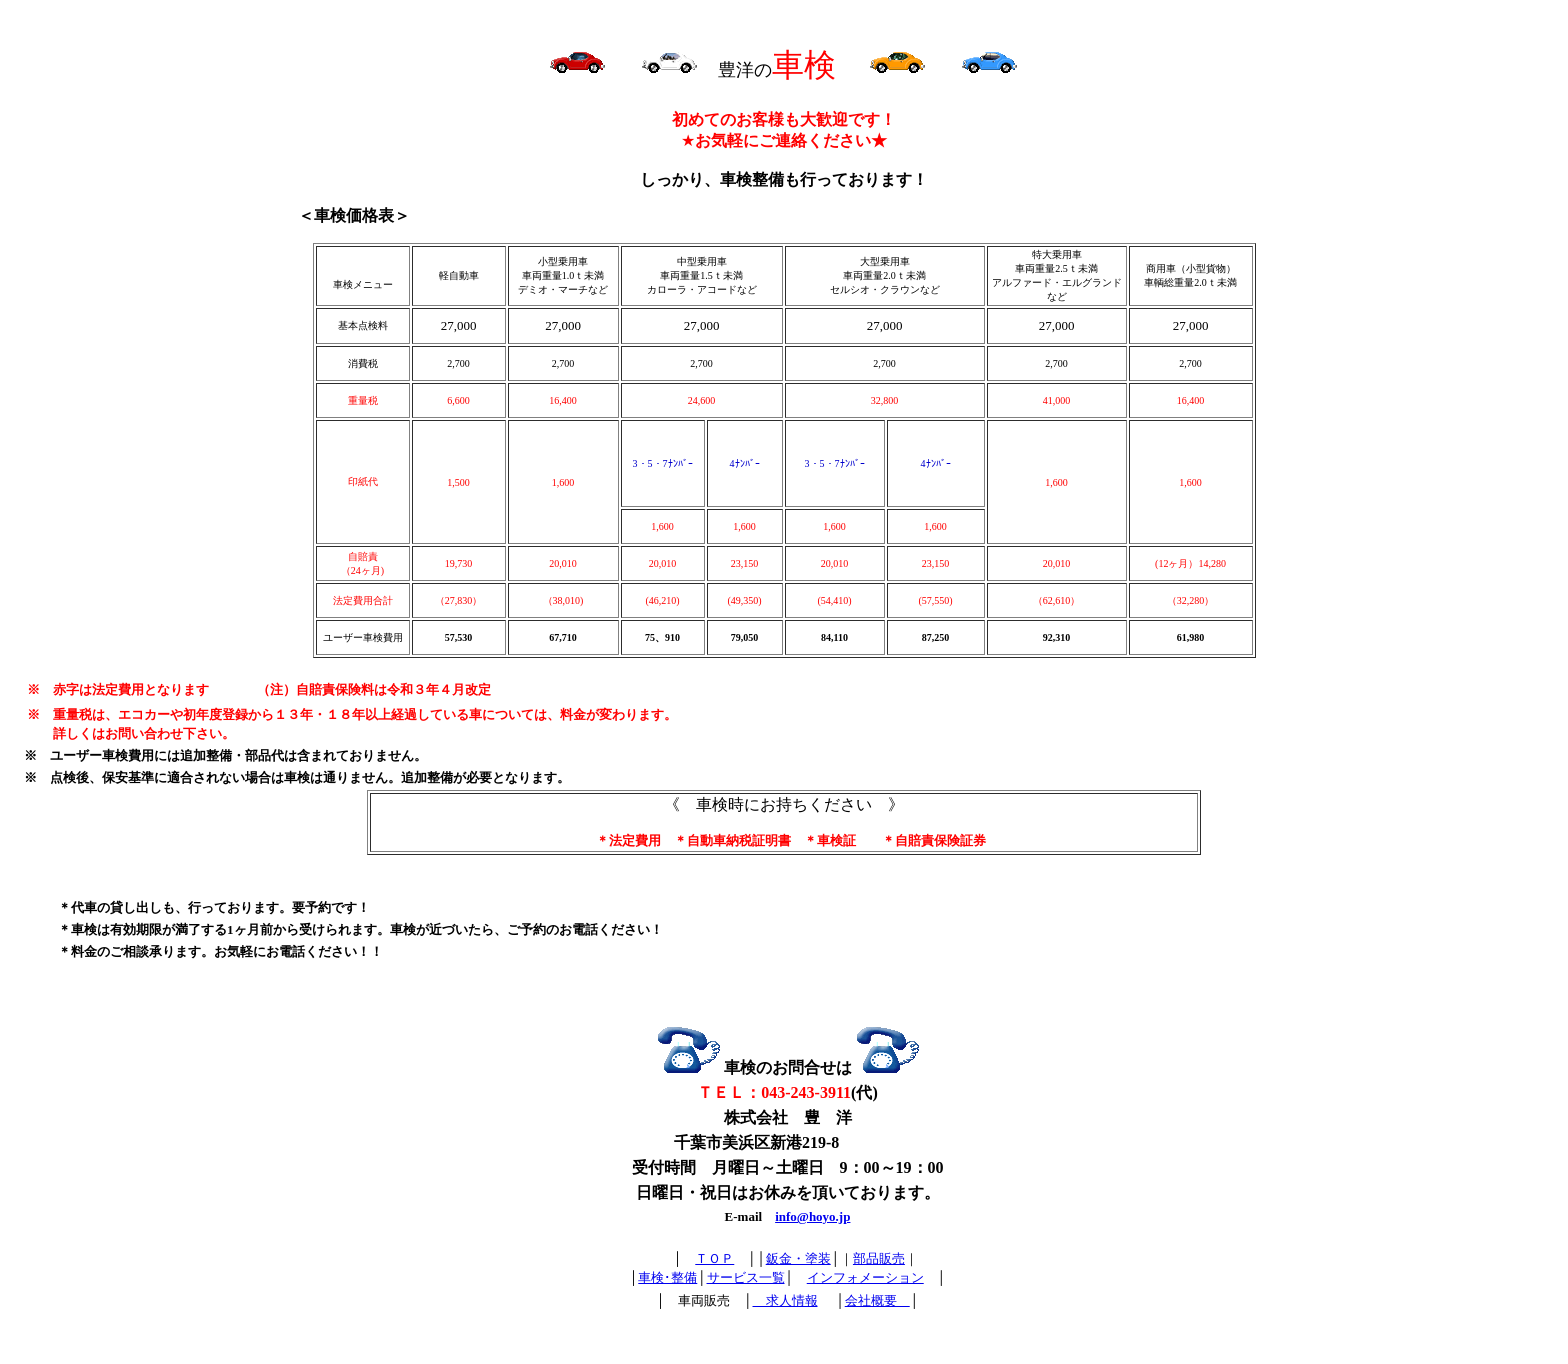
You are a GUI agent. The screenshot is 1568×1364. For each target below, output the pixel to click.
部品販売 (879, 1258)
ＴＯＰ (714, 1258)
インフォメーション (865, 1277)
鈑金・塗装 (798, 1258)
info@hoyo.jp (812, 1216)
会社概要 (877, 1300)
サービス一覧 (746, 1277)
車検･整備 (667, 1277)
